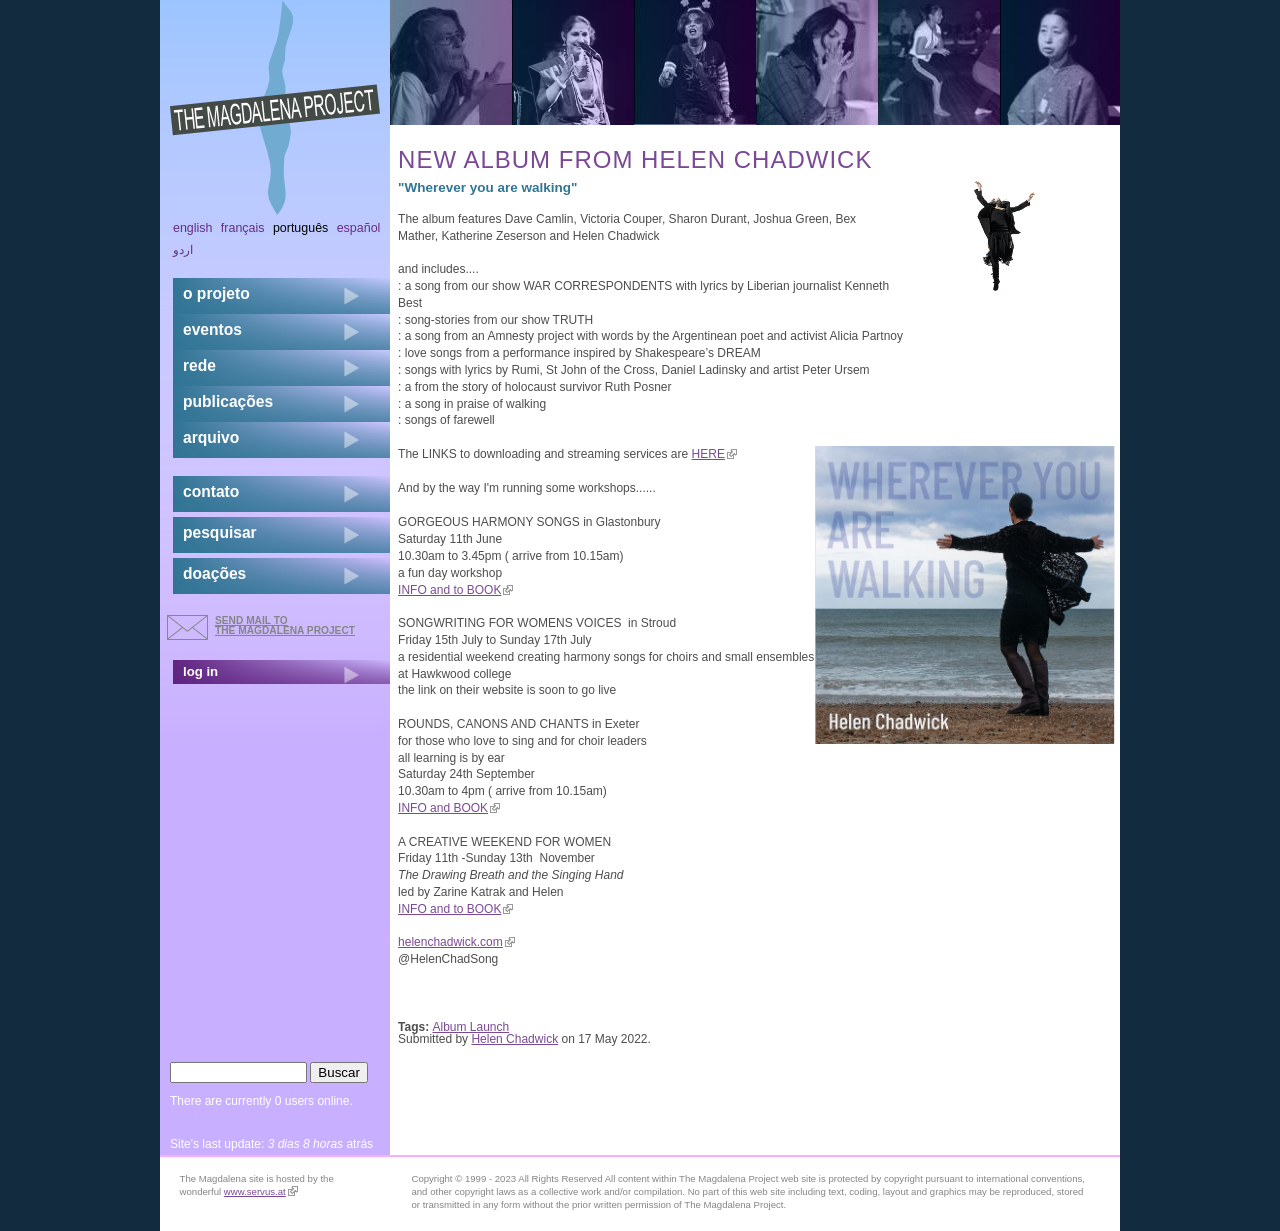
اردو (183, 250)
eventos (212, 329)
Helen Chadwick (514, 1039)
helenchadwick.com (456, 942)
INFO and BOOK (449, 808)
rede (199, 365)
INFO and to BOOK (455, 590)
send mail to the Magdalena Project (285, 625)
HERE (714, 454)
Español (359, 228)
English (193, 228)
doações (214, 573)
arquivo (211, 437)
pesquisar (220, 532)
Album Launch (471, 1027)
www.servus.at (261, 1191)
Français (243, 228)
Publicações (228, 401)
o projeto (216, 293)
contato (211, 491)
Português (300, 228)
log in (200, 671)
